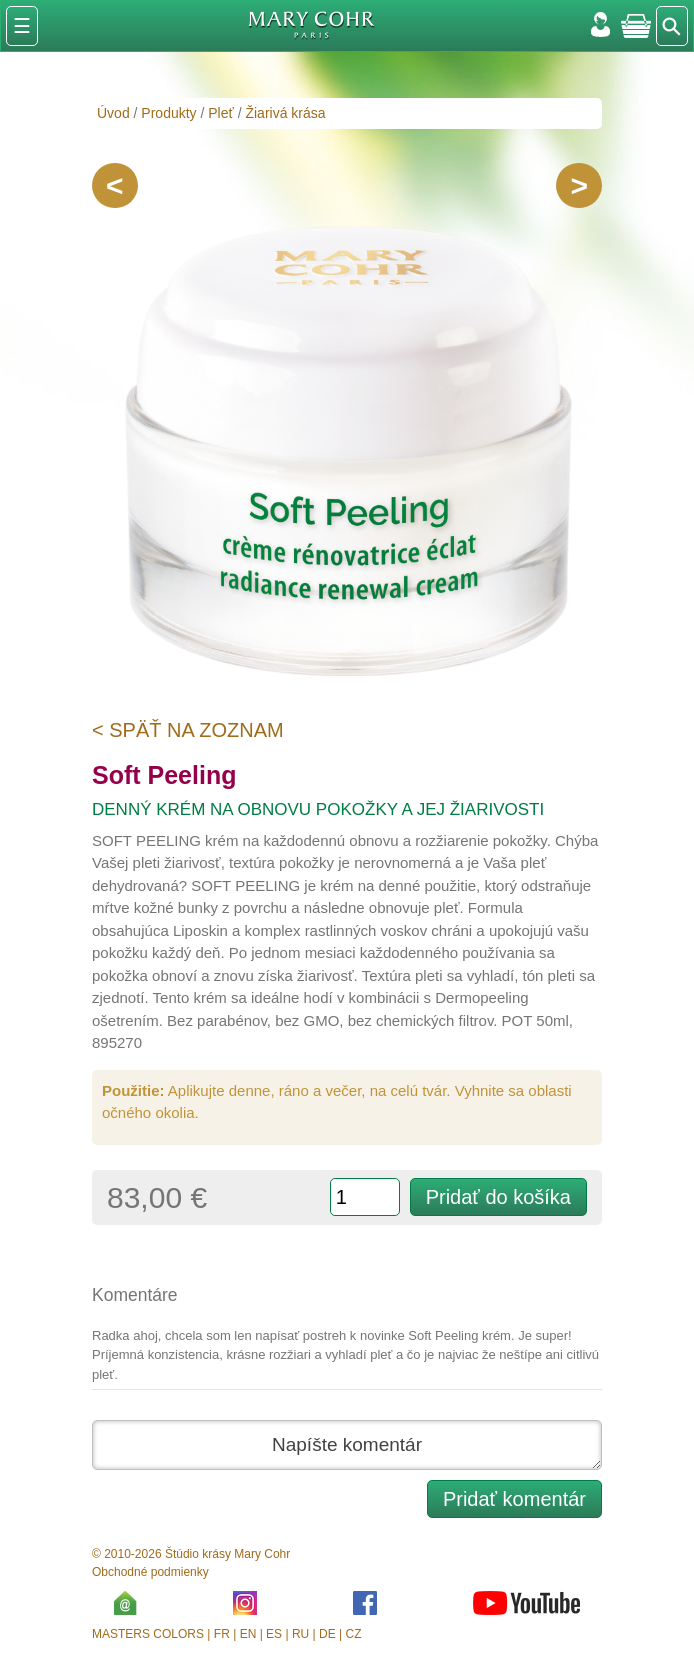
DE (327, 1634)
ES (274, 1634)
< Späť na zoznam (188, 730)
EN (248, 1634)
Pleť (220, 113)
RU (300, 1634)
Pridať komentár (514, 1499)
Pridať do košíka (498, 1197)
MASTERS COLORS (148, 1634)
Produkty (168, 113)
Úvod (113, 113)
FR (222, 1634)
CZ (354, 1634)
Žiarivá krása (285, 113)
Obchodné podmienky (150, 1572)
